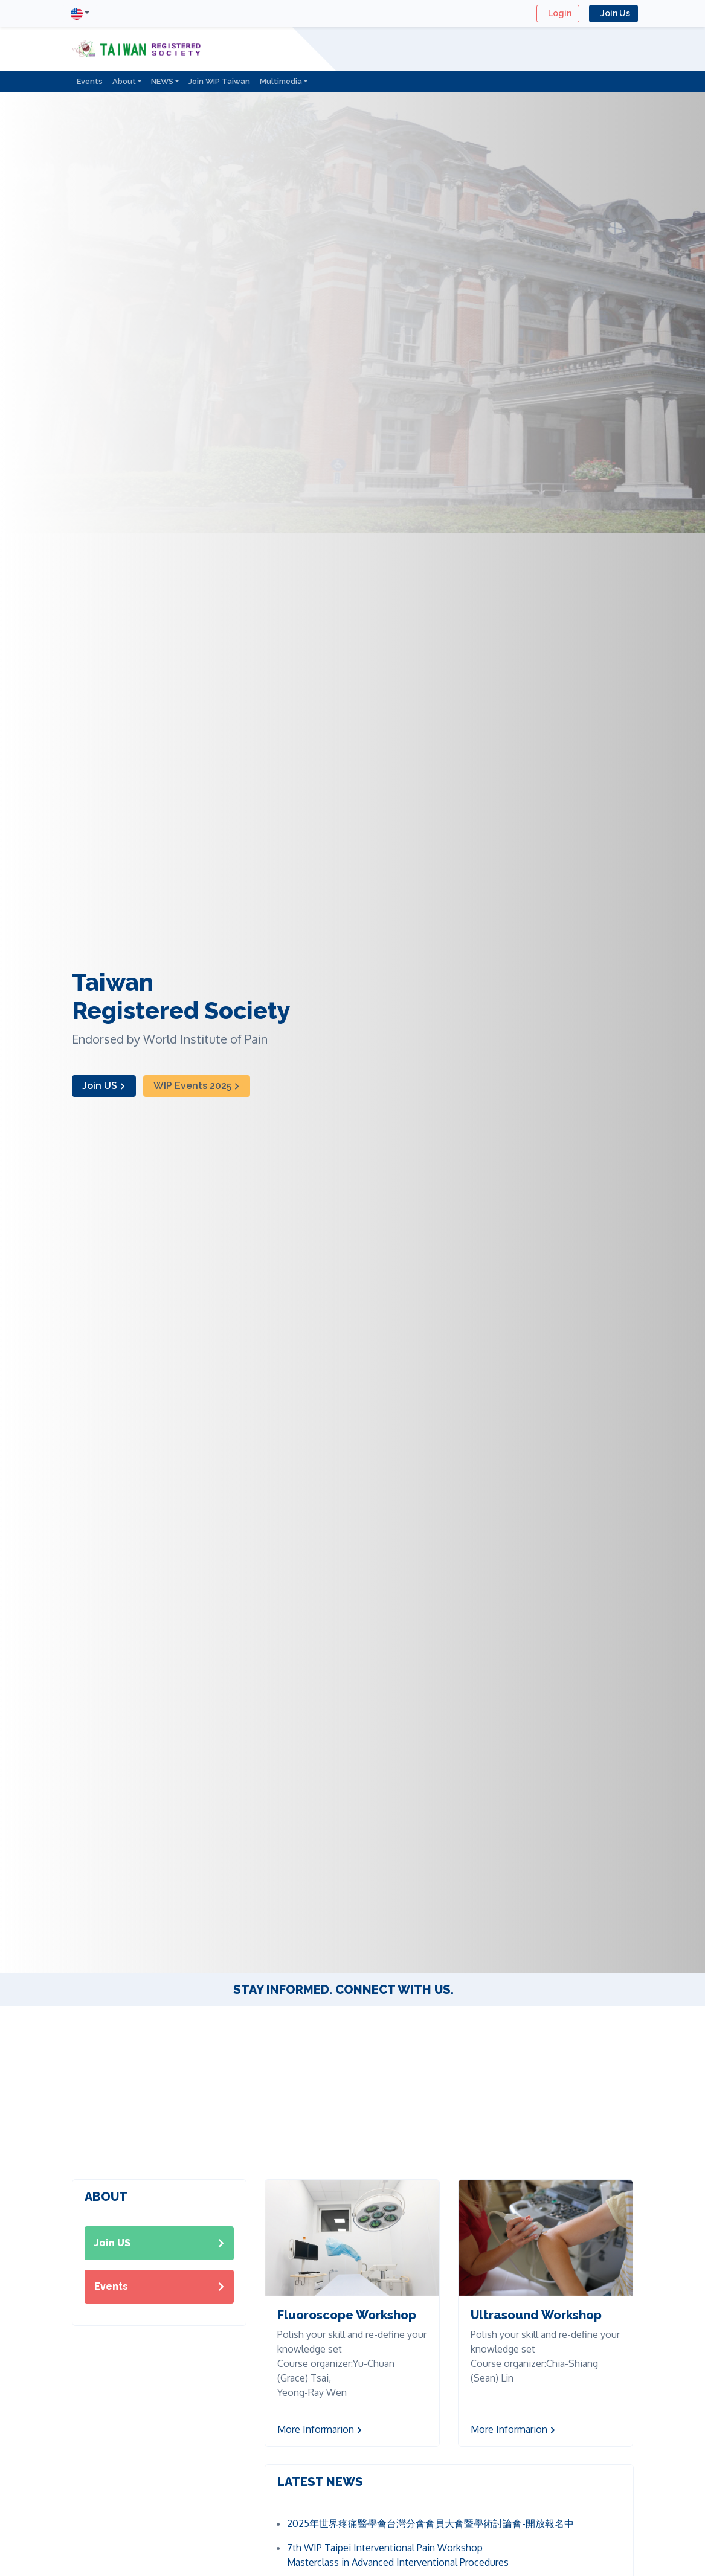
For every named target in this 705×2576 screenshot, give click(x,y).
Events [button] (90, 81)
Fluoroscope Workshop (346, 2315)
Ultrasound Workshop (536, 2315)
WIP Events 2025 (196, 1085)
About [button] (124, 81)
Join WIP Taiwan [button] (219, 81)
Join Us (613, 13)
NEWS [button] (162, 81)
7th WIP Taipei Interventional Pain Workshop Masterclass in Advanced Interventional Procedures (398, 2555)
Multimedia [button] (281, 81)
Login (557, 13)
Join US (104, 1085)
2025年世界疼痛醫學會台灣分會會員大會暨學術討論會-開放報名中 (430, 2523)
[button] (80, 13)
